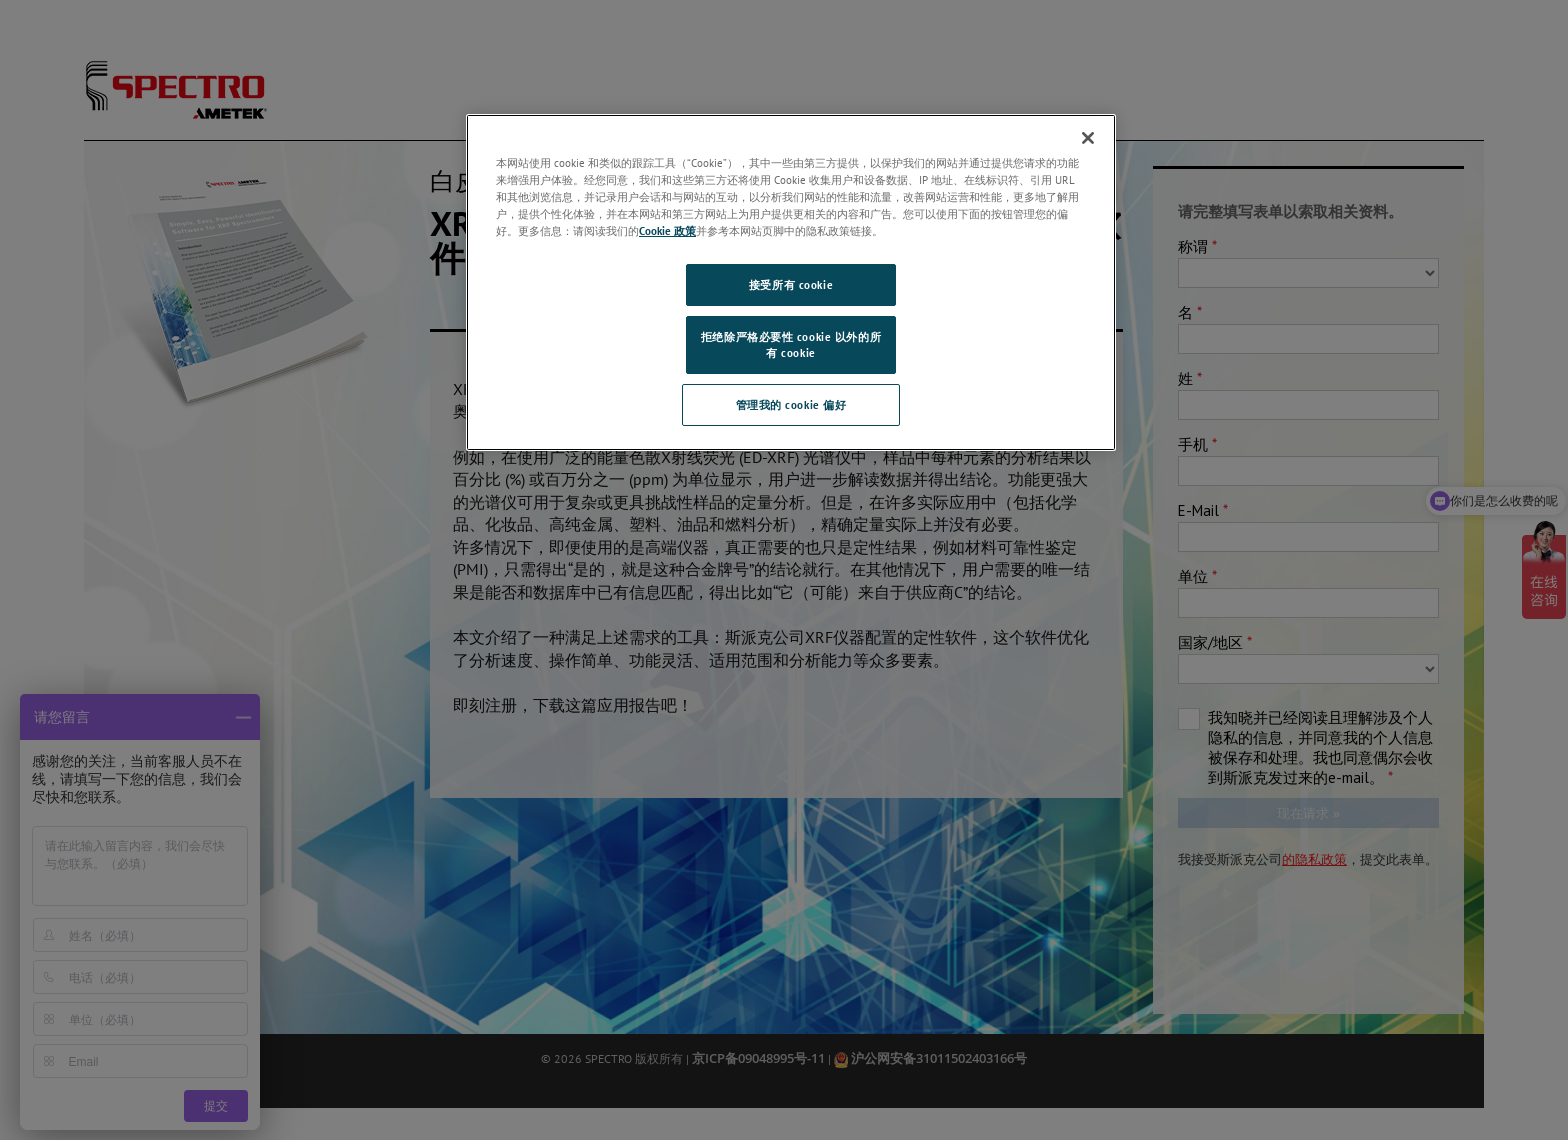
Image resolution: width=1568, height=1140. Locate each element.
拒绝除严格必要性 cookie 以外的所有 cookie (791, 344)
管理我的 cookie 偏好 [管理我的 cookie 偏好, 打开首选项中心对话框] (791, 404)
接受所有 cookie (791, 284)
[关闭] (1088, 138)
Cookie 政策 (667, 230)
